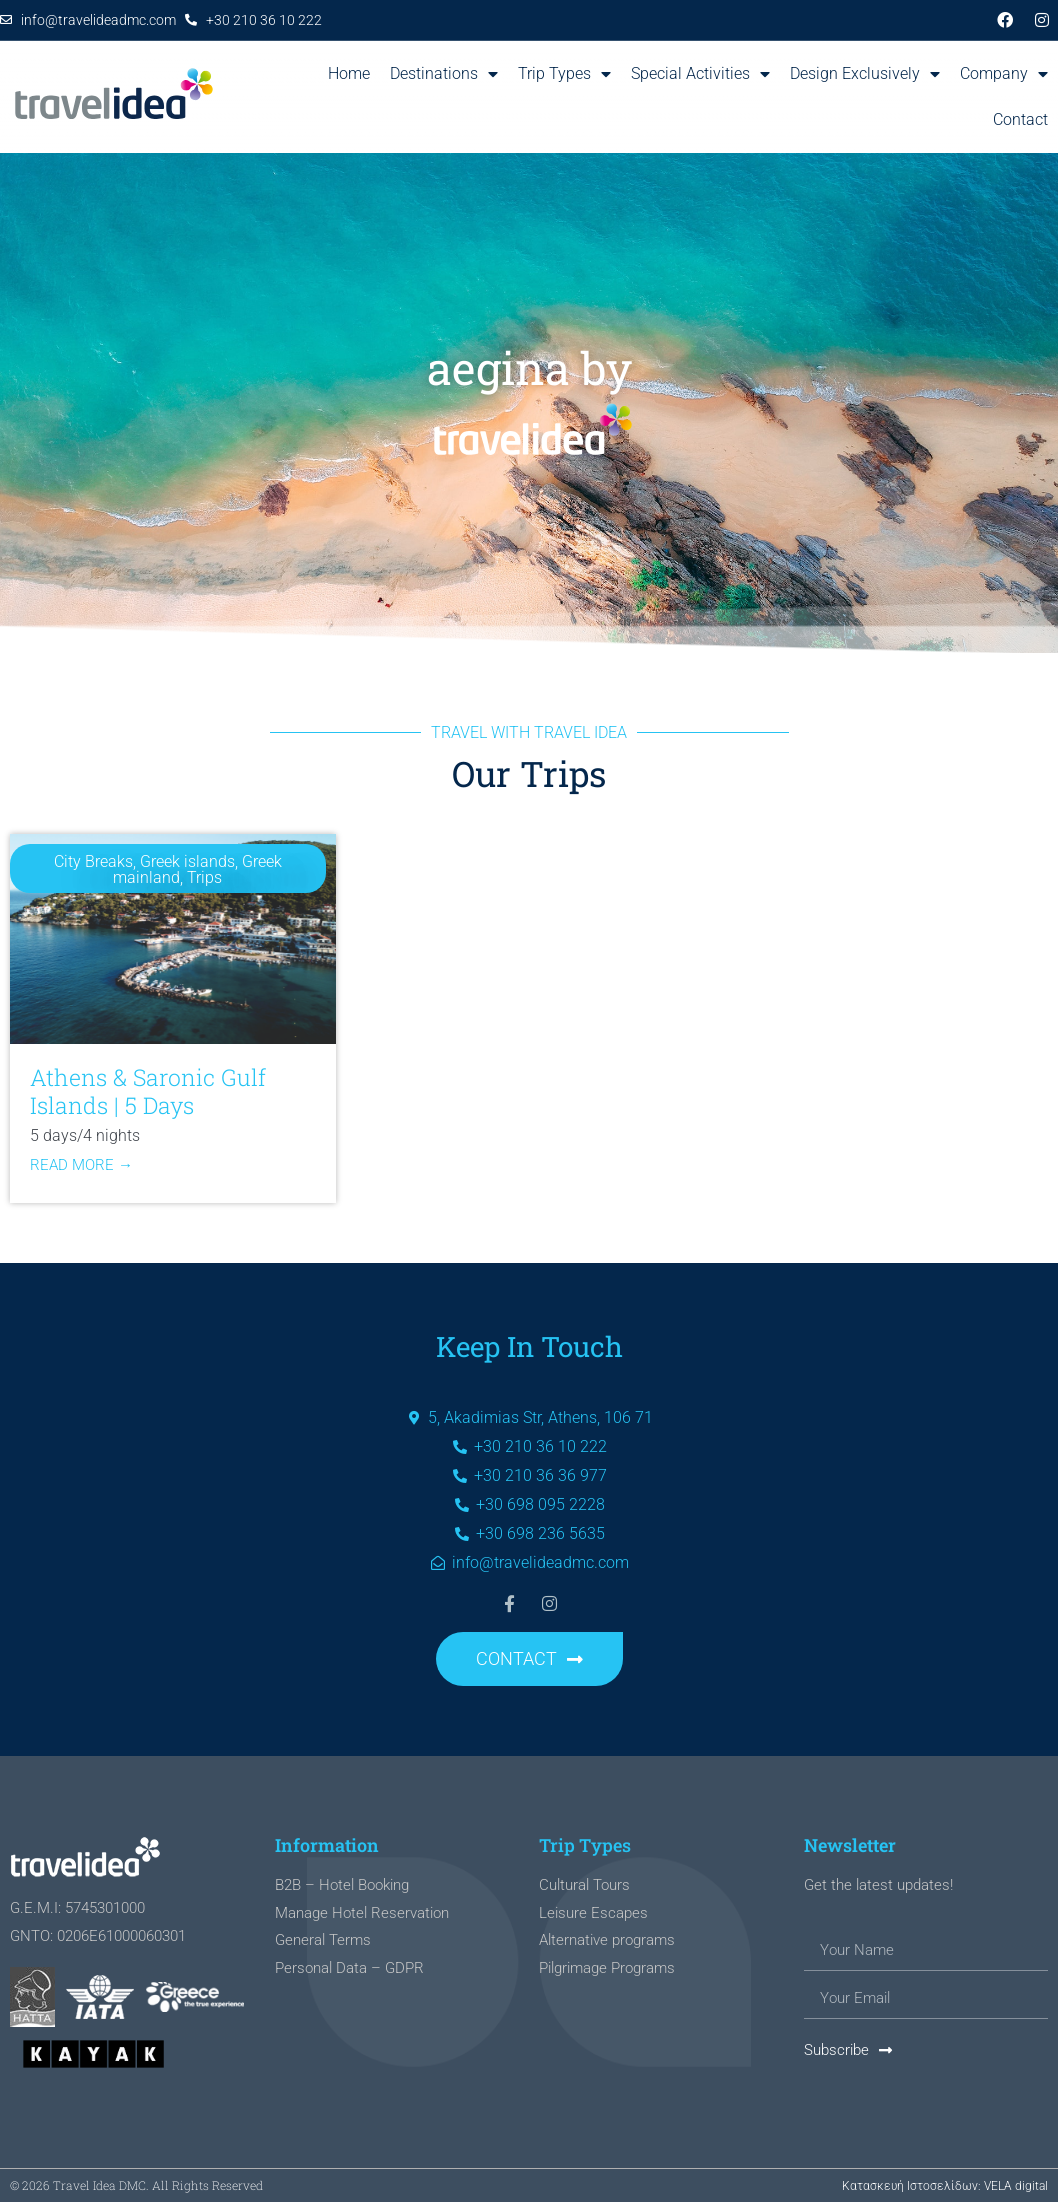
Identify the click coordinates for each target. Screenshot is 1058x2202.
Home (349, 73)
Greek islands (187, 861)
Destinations (444, 74)
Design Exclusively (865, 74)
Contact (1020, 119)
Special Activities (700, 74)
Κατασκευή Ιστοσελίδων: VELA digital (945, 2186)
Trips (204, 877)
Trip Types (564, 74)
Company (1004, 74)
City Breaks (93, 861)
